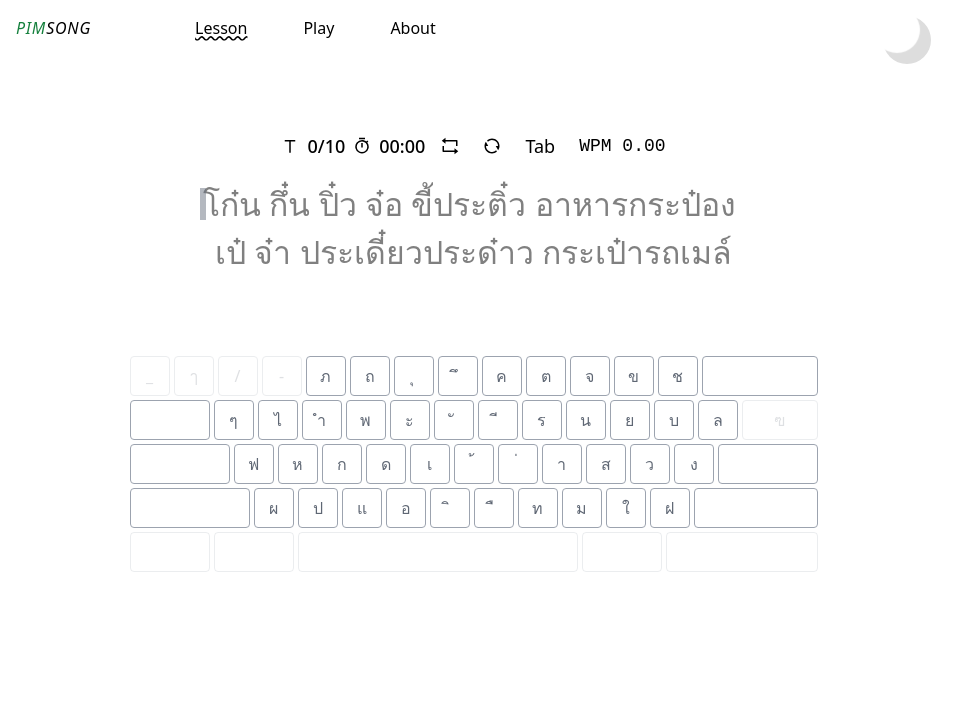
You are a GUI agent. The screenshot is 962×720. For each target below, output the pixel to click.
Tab (540, 146)
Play (318, 28)
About (412, 28)
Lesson (221, 28)
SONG (53, 28)
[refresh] (492, 146)
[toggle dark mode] (907, 40)
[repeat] (450, 146)
